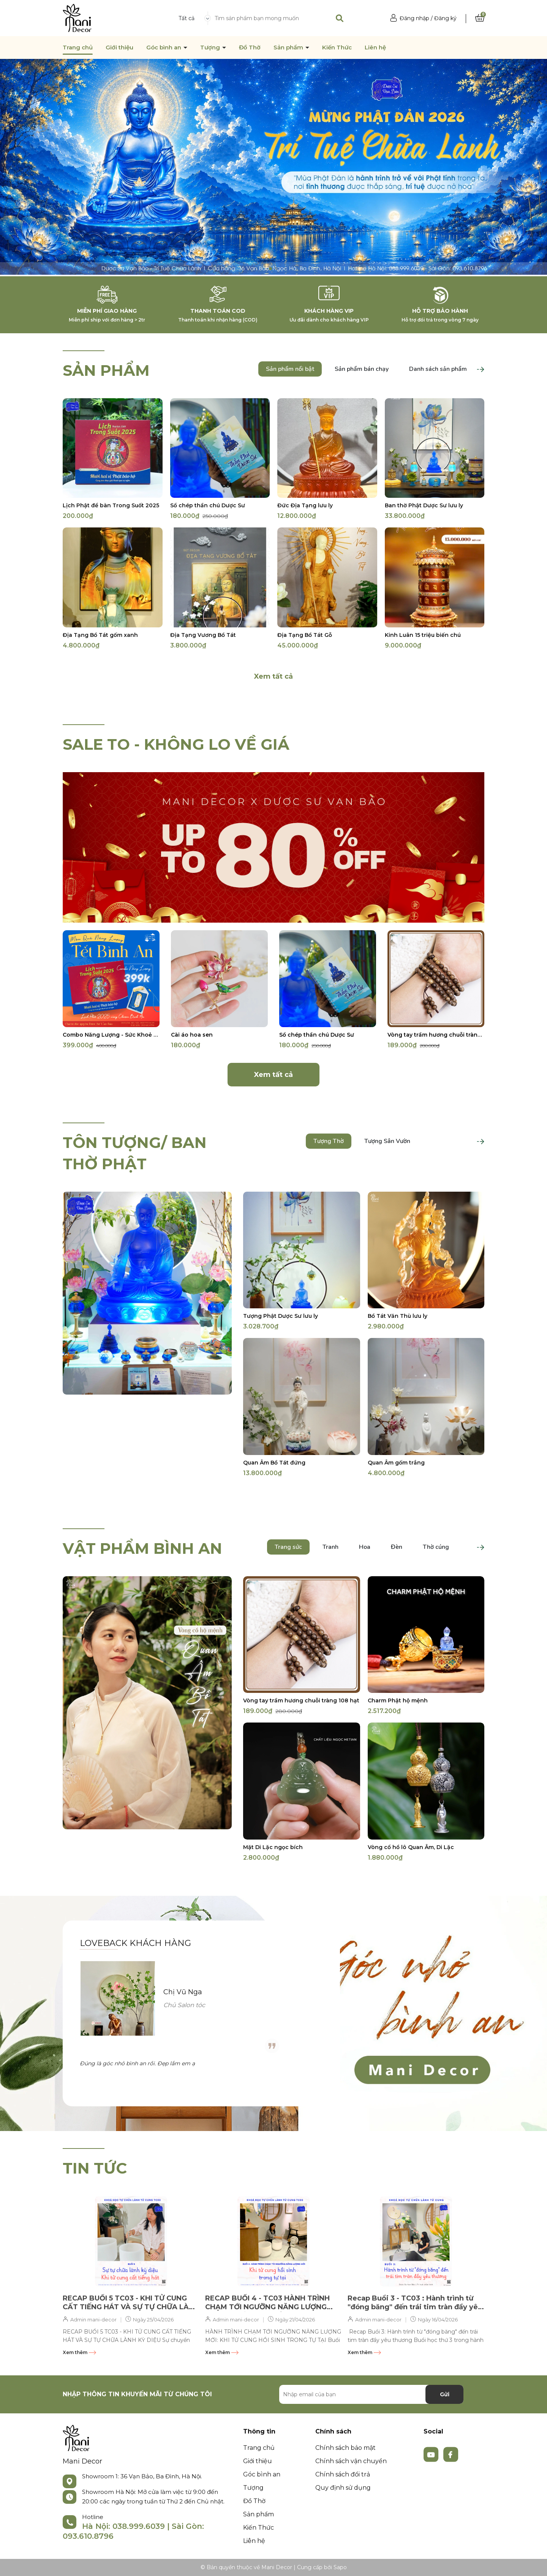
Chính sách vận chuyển (351, 2461)
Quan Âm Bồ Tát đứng (274, 1462)
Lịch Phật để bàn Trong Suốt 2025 (111, 505)
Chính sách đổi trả (342, 2474)
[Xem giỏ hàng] (479, 18)
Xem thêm (79, 2352)
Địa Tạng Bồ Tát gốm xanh (100, 635)
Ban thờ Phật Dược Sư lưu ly (424, 505)
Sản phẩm (289, 47)
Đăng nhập (414, 18)
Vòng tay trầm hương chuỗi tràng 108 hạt (435, 1034)
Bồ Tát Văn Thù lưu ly (397, 1316)
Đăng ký (445, 18)
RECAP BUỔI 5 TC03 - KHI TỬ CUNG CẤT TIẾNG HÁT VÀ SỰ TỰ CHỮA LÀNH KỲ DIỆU (131, 2303)
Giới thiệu (119, 47)
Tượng (210, 47)
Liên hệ (375, 47)
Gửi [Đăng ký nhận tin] (444, 2394)
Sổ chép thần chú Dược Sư (207, 505)
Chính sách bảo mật (345, 2447)
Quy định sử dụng (343, 2487)
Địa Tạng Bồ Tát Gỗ (304, 635)
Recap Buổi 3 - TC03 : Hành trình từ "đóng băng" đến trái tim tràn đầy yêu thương (415, 2303)
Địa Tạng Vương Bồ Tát (203, 635)
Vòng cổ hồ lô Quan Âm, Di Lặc (411, 1847)
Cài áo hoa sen (192, 1034)
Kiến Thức (337, 47)
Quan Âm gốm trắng (396, 1462)
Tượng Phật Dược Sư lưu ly (280, 1316)
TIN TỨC (95, 2168)
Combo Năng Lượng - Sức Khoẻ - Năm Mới (111, 1034)
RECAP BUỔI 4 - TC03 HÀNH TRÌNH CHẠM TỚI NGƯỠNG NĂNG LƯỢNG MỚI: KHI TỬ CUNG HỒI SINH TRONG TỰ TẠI (268, 2303)
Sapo (340, 2567)
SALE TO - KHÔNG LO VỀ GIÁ (176, 744)
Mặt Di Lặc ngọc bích (273, 1847)
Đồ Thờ (250, 47)
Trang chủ (78, 47)
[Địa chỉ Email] (371, 2394)
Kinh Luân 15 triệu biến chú (423, 635)
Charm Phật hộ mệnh (398, 1700)
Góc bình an (164, 47)
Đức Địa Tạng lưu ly (305, 505)
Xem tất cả (273, 676)
